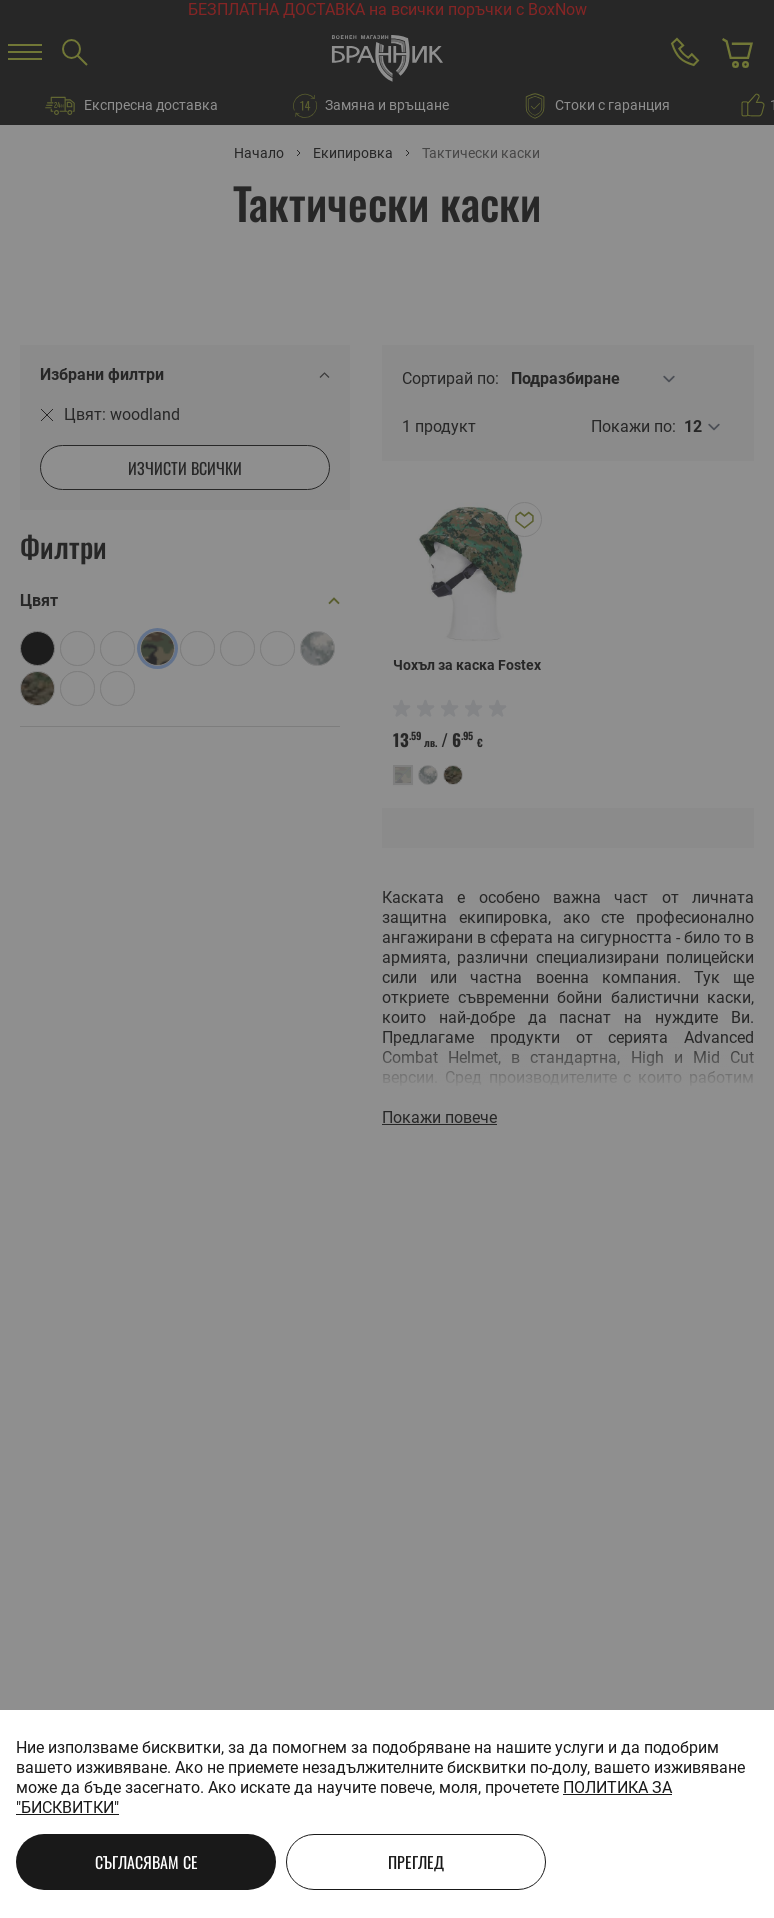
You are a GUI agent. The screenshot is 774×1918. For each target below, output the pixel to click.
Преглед (416, 1862)
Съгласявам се (146, 1862)
